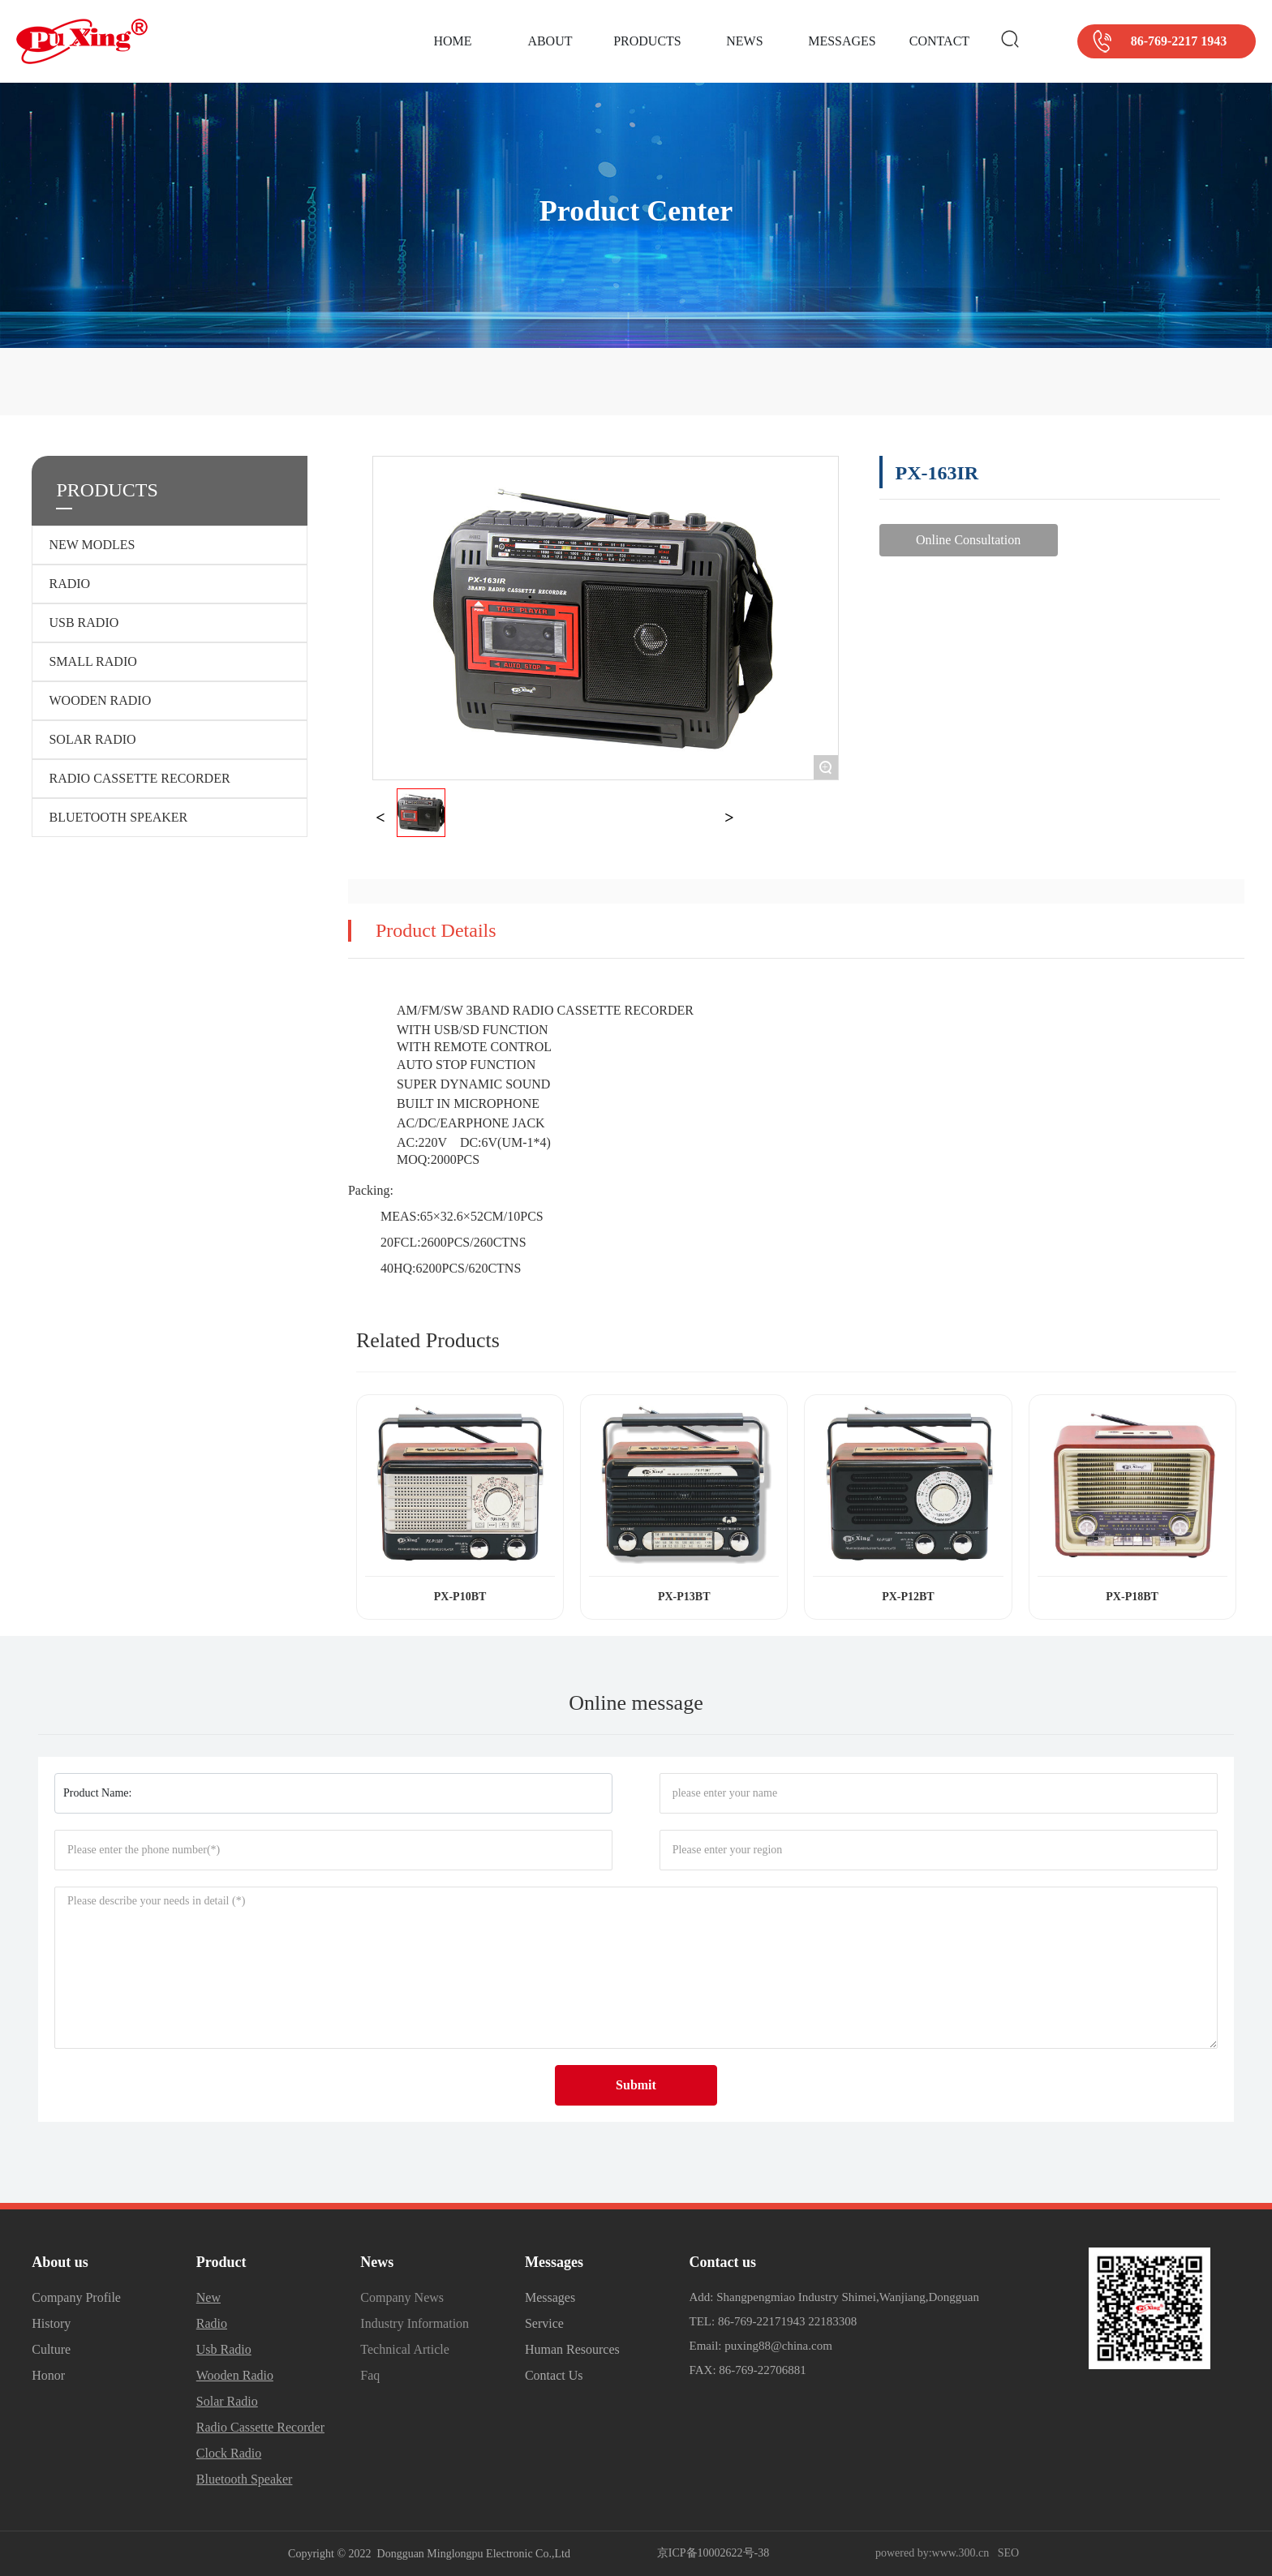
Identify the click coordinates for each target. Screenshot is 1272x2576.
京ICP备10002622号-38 (713, 2553)
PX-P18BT (1132, 1597)
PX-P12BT (908, 1597)
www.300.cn (961, 2553)
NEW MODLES (92, 545)
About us (60, 2262)
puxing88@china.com (778, 2345)
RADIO (69, 583)
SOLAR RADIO (92, 739)
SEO (1008, 2553)
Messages (554, 2262)
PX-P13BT (684, 1597)
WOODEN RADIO (100, 700)
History (51, 2323)
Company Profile (76, 2297)
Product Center (636, 211)
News (376, 2262)
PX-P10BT (460, 1597)
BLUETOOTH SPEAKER (118, 817)
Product (221, 2262)
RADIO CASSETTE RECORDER (139, 778)
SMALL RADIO (92, 661)
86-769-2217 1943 (1179, 41)
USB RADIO (83, 622)
